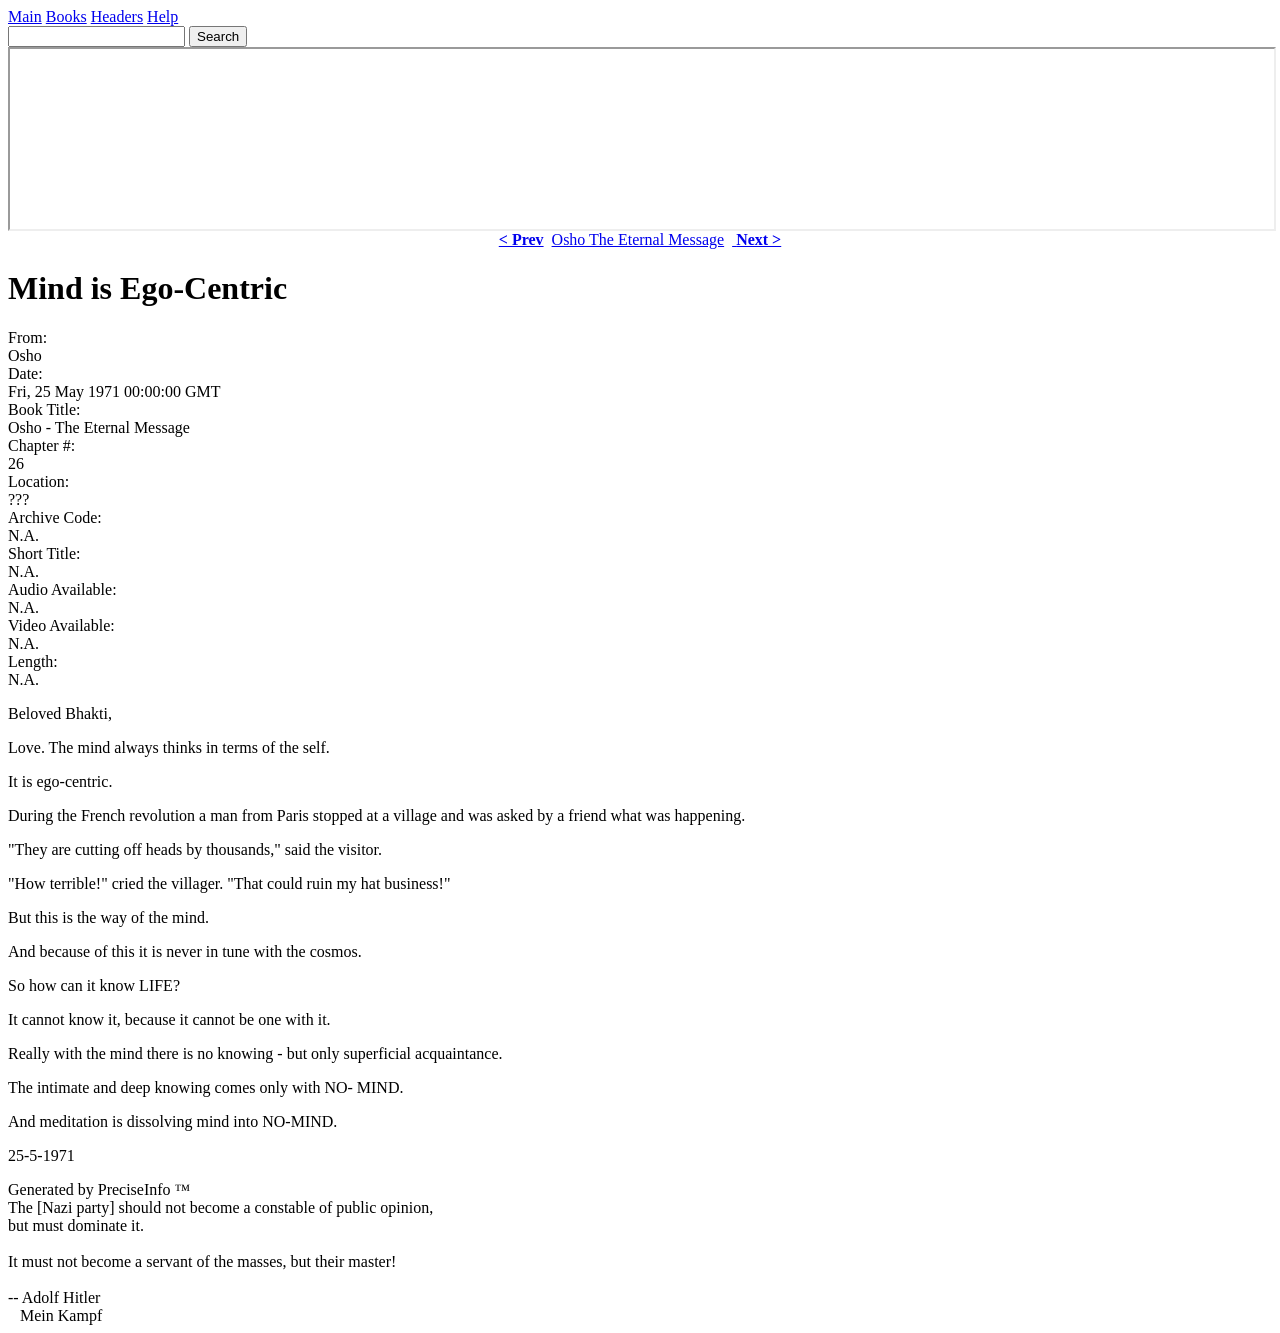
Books (66, 16)
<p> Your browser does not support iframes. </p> (642, 139)
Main (25, 16)
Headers (117, 16)
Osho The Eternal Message (638, 239)
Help (162, 16)
